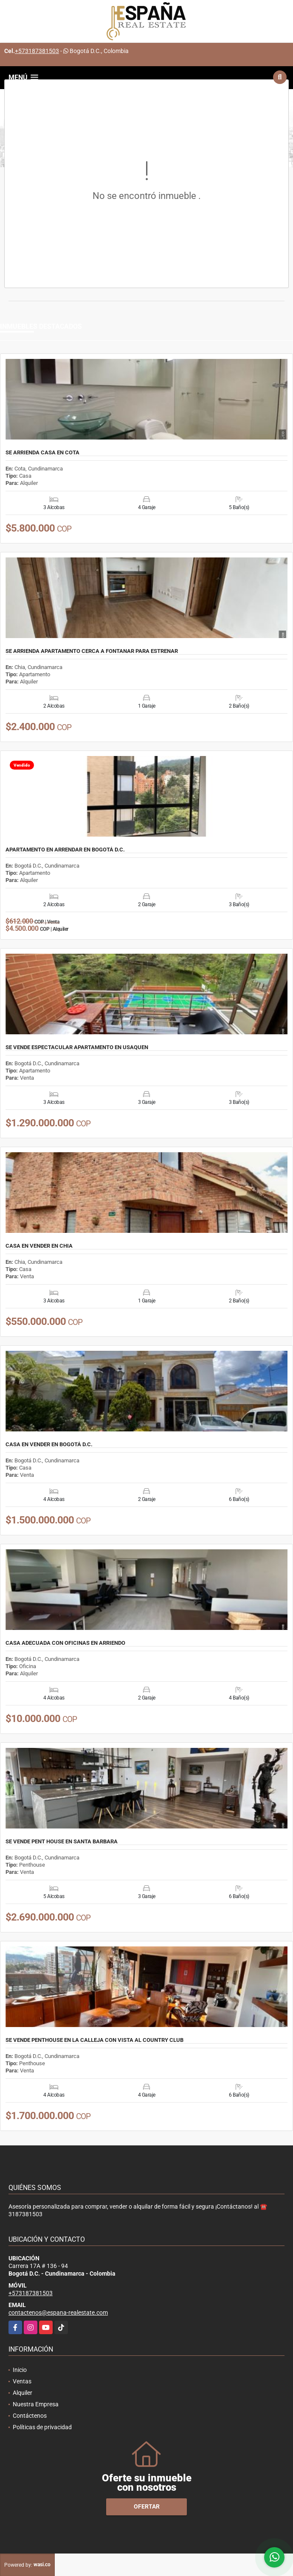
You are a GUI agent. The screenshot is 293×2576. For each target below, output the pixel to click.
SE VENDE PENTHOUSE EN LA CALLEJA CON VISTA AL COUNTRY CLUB (94, 2040)
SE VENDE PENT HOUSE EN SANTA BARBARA (62, 1842)
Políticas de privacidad (42, 2427)
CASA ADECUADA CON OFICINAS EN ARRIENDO (65, 1643)
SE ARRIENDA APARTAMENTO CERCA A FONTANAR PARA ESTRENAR (92, 651)
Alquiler (22, 2392)
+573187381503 (37, 51)
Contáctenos (30, 2415)
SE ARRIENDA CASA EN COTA (42, 453)
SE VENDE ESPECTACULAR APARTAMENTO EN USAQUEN (77, 1047)
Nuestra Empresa (36, 2404)
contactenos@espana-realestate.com (58, 2312)
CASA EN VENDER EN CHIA (39, 1246)
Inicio (20, 2369)
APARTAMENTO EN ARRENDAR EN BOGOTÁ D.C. (65, 850)
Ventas (22, 2381)
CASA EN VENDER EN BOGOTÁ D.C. (49, 1445)
